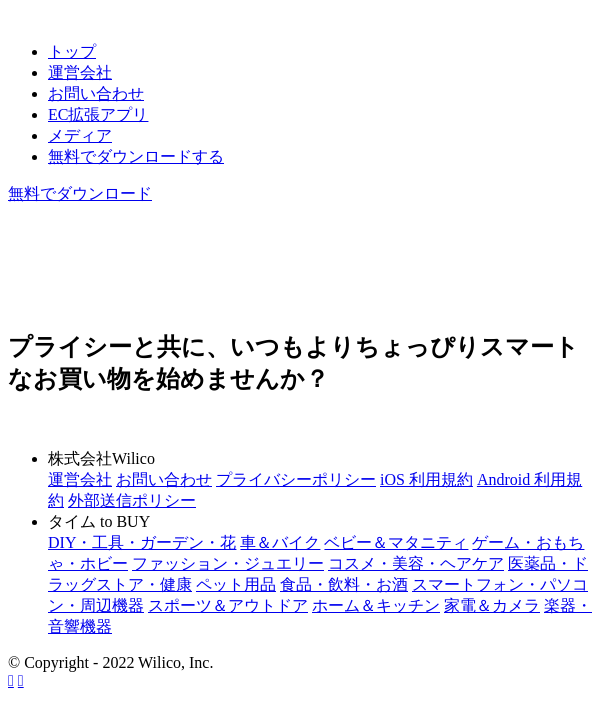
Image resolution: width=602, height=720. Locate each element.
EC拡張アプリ (98, 114)
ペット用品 (236, 584)
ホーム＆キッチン (376, 605)
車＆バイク (280, 542)
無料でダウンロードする (136, 156)
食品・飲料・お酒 (344, 584)
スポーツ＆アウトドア (228, 605)
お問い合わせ (96, 93)
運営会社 (80, 72)
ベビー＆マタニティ (396, 542)
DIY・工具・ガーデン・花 (142, 542)
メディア (80, 135)
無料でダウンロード (80, 193)
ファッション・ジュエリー (228, 563)
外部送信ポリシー (132, 500)
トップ (72, 51)
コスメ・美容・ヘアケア (416, 563)
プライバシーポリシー (296, 479)
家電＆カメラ (492, 605)
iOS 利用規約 (426, 479)
